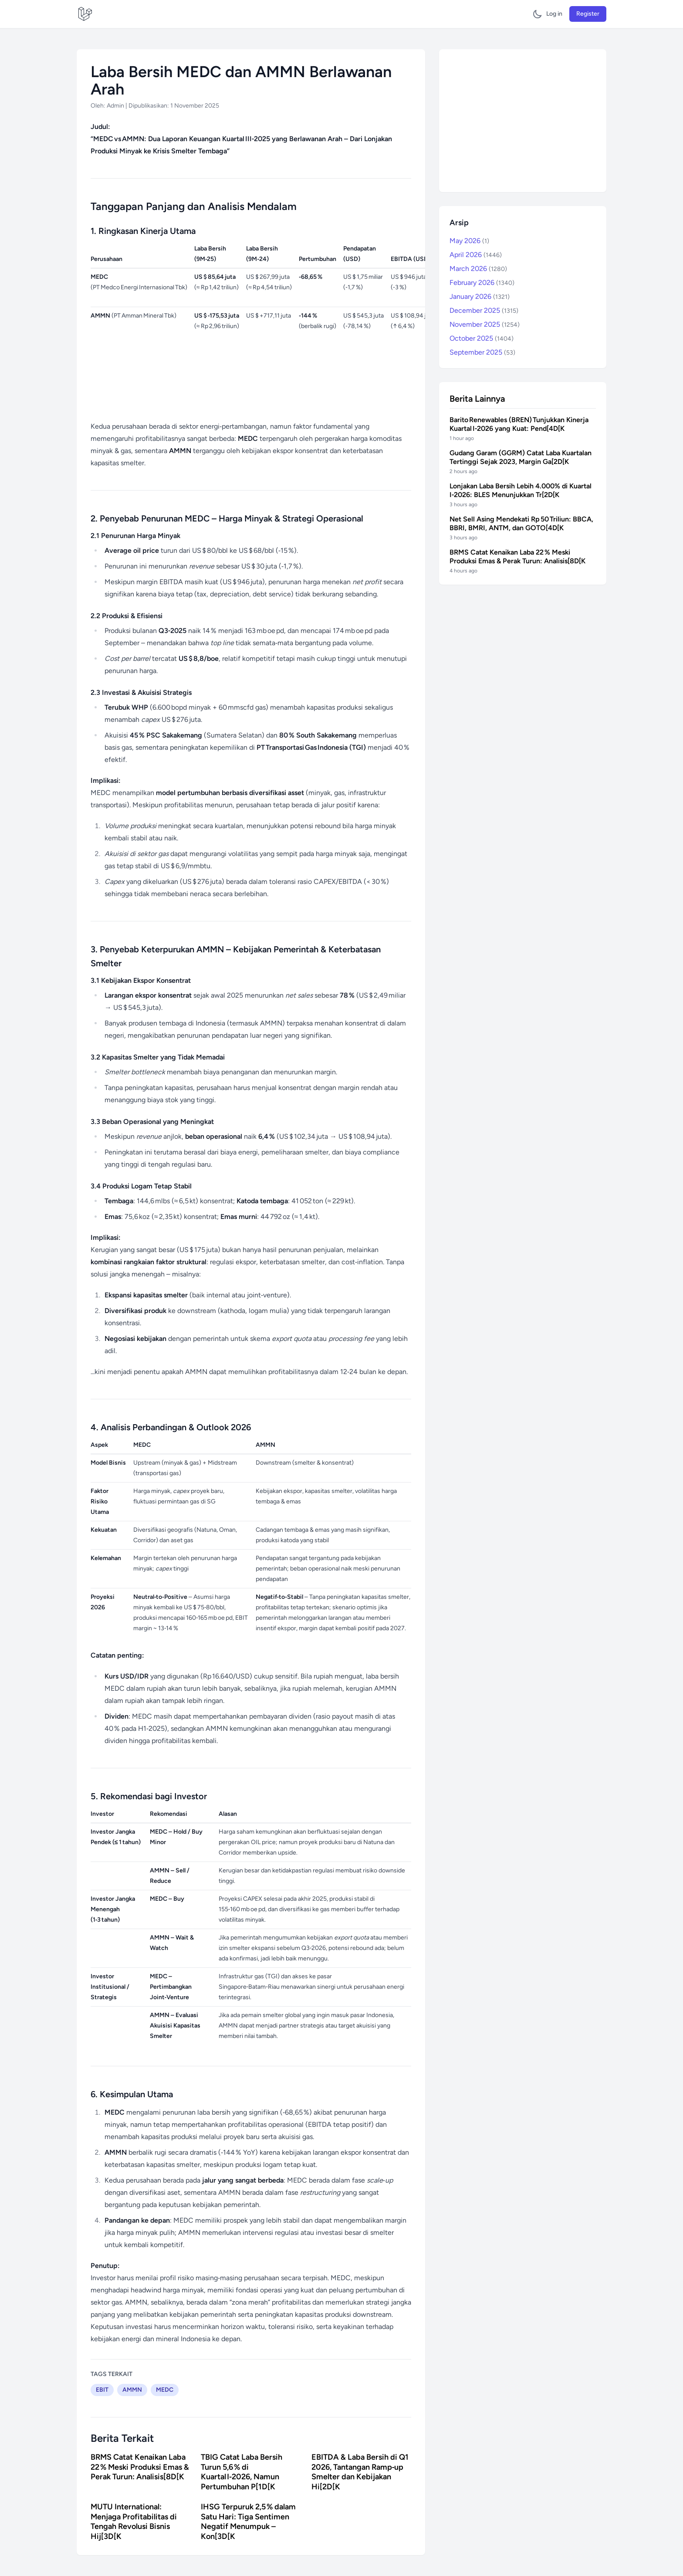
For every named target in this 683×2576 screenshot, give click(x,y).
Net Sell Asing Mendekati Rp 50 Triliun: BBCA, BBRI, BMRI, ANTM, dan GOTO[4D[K (521, 523)
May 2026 (469, 241)
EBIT (102, 2389)
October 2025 (482, 338)
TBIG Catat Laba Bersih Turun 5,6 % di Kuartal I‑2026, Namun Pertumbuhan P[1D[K (241, 2471)
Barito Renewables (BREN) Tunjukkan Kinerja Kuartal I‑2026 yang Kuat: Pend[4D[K (519, 424)
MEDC (164, 2389)
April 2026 (476, 254)
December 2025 (484, 310)
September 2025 (482, 352)
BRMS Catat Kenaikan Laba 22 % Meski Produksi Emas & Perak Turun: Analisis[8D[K (140, 2466)
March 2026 (478, 268)
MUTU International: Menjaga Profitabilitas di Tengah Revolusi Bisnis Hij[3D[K (134, 2521)
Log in (554, 13)
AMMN (132, 2389)
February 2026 (482, 282)
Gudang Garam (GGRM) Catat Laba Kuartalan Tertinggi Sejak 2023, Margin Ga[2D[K (521, 457)
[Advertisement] (523, 121)
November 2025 (485, 324)
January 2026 (480, 296)
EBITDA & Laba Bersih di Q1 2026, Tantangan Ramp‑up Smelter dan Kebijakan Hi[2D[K (360, 2471)
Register (587, 13)
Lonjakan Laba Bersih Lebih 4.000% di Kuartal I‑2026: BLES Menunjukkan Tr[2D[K (521, 490)
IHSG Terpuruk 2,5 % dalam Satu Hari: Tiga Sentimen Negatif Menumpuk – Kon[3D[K (248, 2521)
